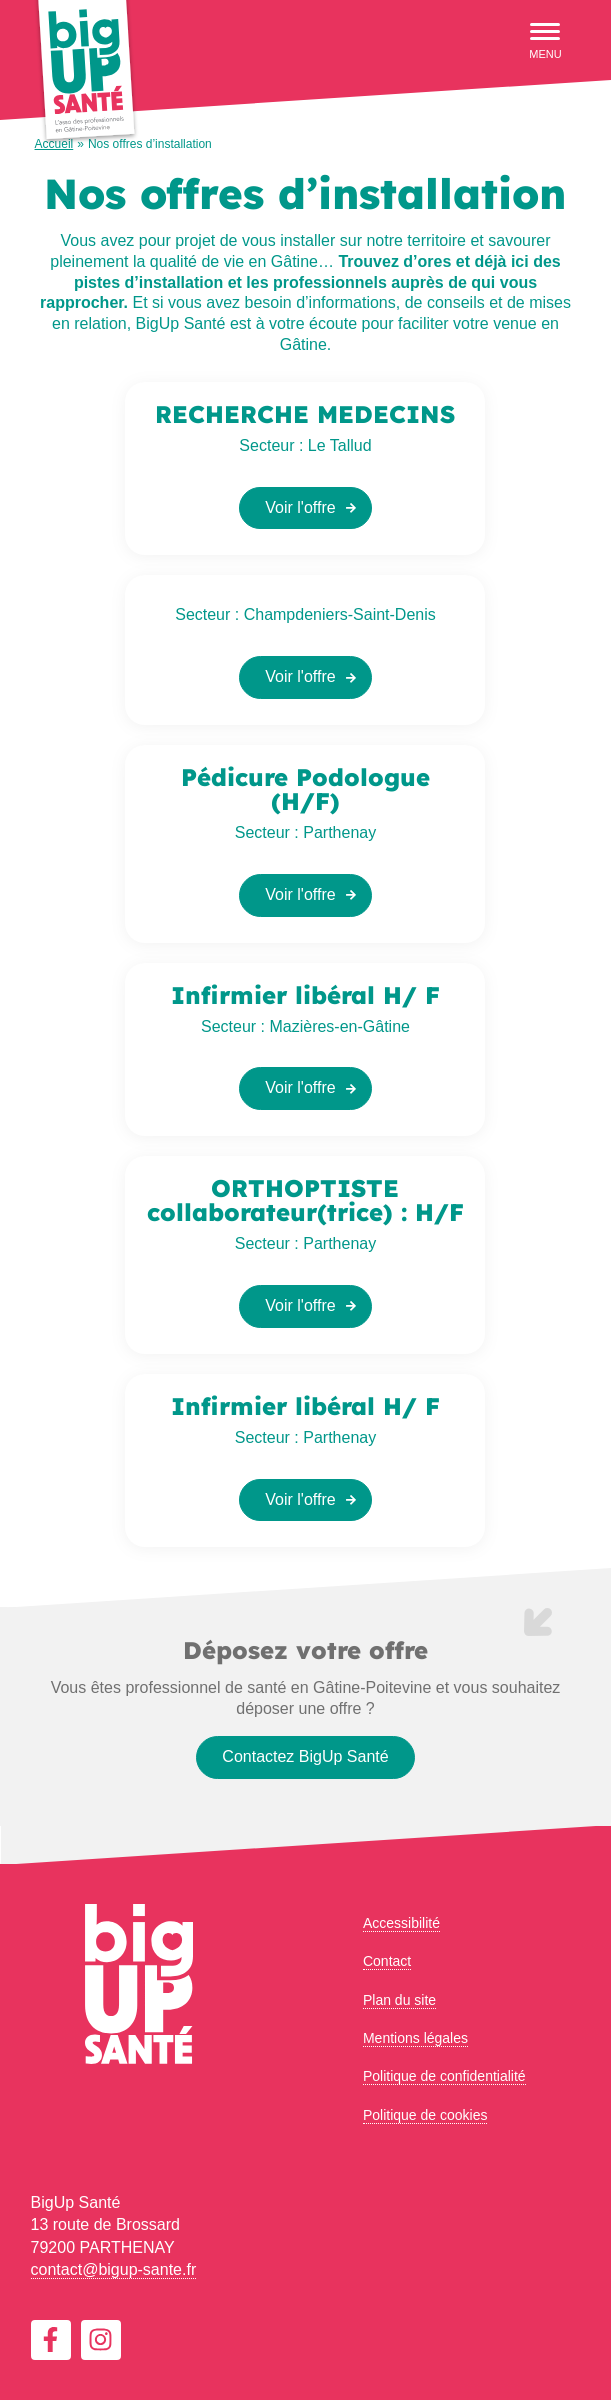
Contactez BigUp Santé (305, 1756)
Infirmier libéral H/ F (305, 995)
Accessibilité (401, 1923)
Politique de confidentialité (444, 2076)
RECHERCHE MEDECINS (305, 414)
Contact (387, 1961)
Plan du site (399, 2000)
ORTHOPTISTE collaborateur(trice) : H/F (305, 1200)
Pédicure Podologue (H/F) (305, 789)
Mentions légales (415, 2038)
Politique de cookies (425, 2115)
